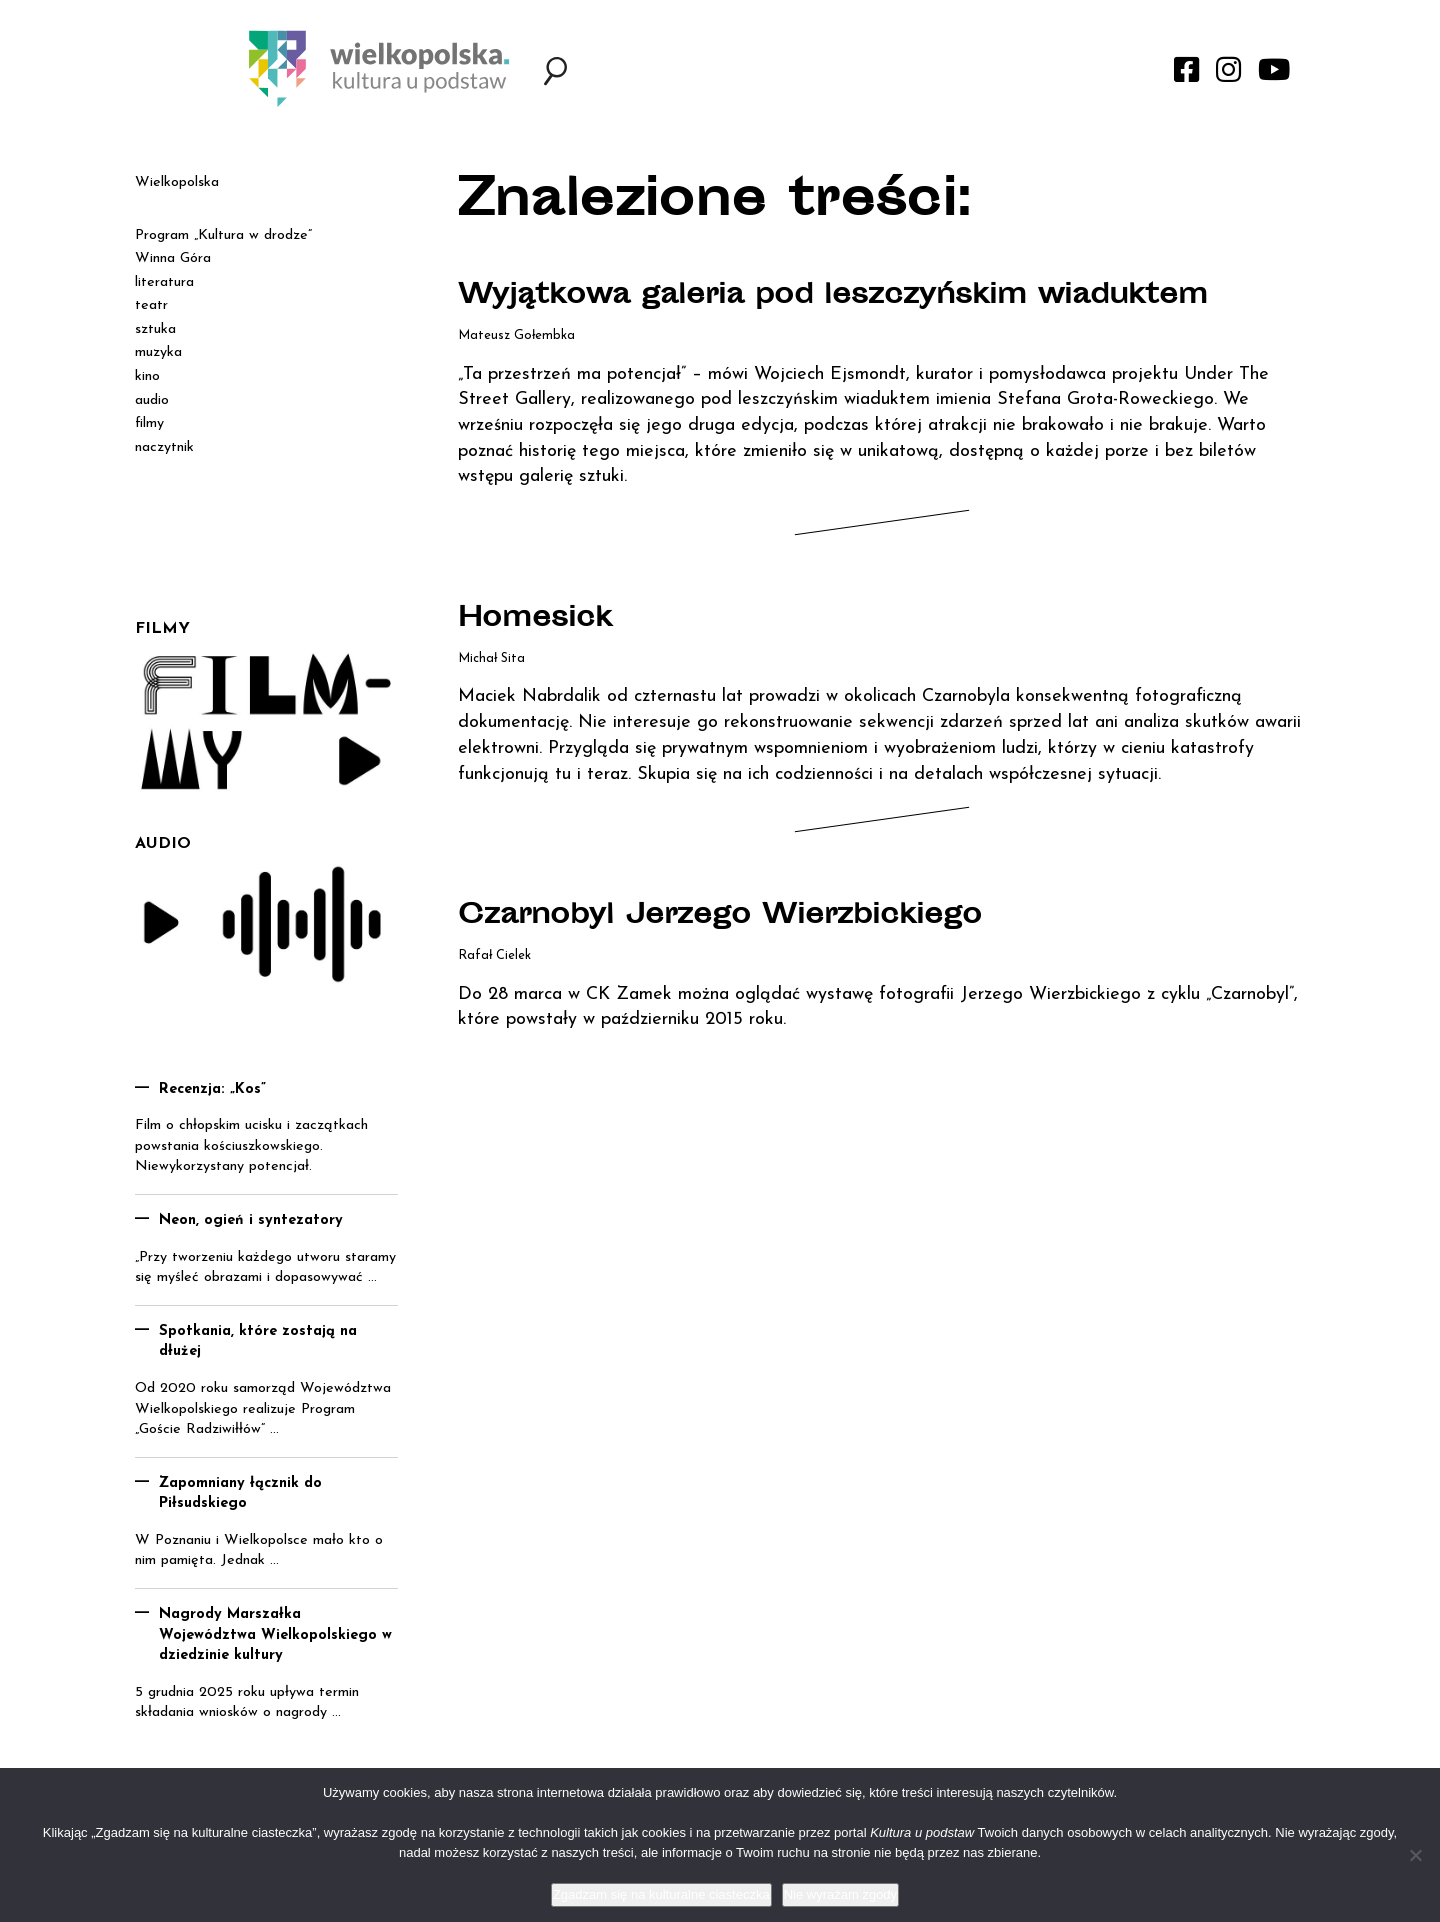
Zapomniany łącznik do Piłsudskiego (240, 1494)
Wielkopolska (177, 182)
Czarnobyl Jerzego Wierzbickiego (720, 917)
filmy (149, 423)
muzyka (158, 352)
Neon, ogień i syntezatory (251, 1220)
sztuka (155, 329)
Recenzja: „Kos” (212, 1089)
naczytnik (164, 447)
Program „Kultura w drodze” (223, 235)
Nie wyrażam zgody (840, 1894)
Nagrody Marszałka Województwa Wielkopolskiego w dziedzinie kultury (275, 1635)
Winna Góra (173, 258)
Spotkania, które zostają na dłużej (258, 1342)
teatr (151, 305)
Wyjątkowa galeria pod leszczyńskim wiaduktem (833, 297)
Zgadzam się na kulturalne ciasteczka (661, 1894)
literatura (164, 282)
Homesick (535, 620)
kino (147, 376)
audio (152, 400)
